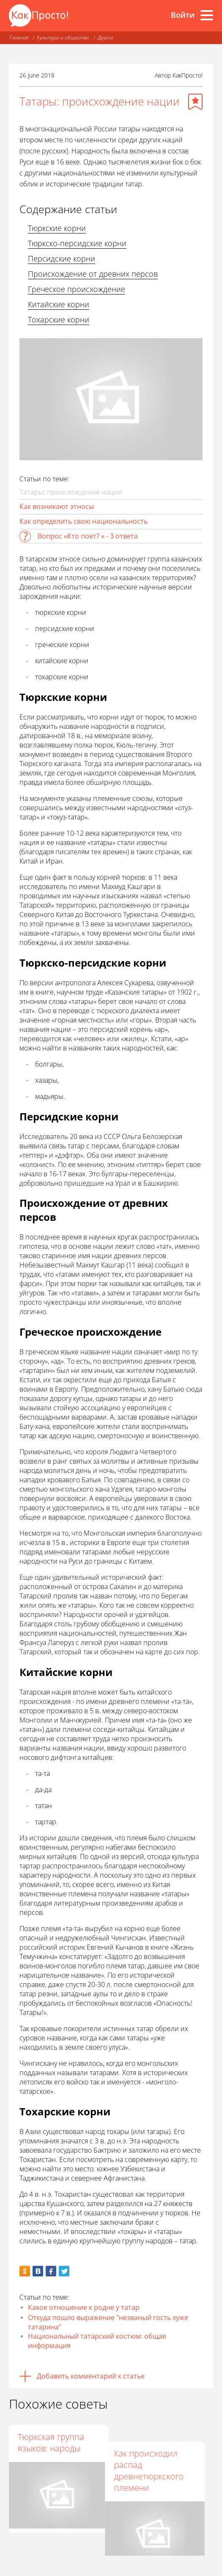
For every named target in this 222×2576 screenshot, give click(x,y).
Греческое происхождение (76, 289)
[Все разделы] (206, 15)
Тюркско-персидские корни (77, 243)
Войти (183, 15)
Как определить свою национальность (83, 521)
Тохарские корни (58, 319)
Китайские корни (58, 304)
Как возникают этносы (56, 506)
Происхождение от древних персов (93, 274)
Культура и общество (63, 37)
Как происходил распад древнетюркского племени (156, 2454)
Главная (18, 37)
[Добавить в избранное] (195, 102)
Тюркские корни (57, 228)
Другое (105, 37)
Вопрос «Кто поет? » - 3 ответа (88, 536)
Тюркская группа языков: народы (51, 2442)
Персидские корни (61, 258)
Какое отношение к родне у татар (84, 2307)
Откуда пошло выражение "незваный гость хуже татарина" (108, 2322)
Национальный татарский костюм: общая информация (97, 2340)
